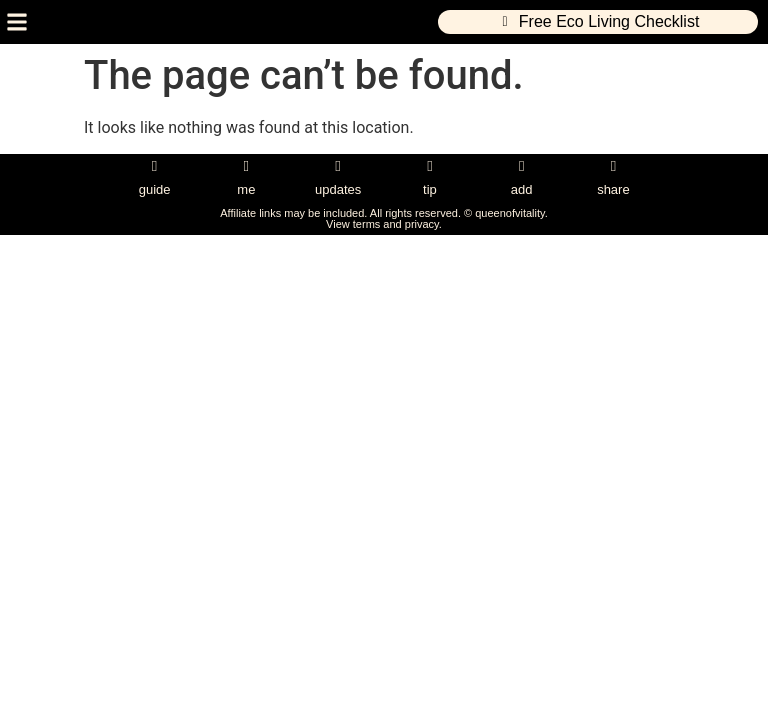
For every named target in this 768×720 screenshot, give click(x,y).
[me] (246, 166)
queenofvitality (510, 213)
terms (367, 224)
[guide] (154, 166)
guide (155, 189)
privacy (422, 224)
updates (338, 189)
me (246, 189)
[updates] (338, 166)
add (522, 189)
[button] (16, 22)
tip (430, 189)
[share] (613, 166)
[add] (521, 166)
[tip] (429, 166)
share (613, 189)
